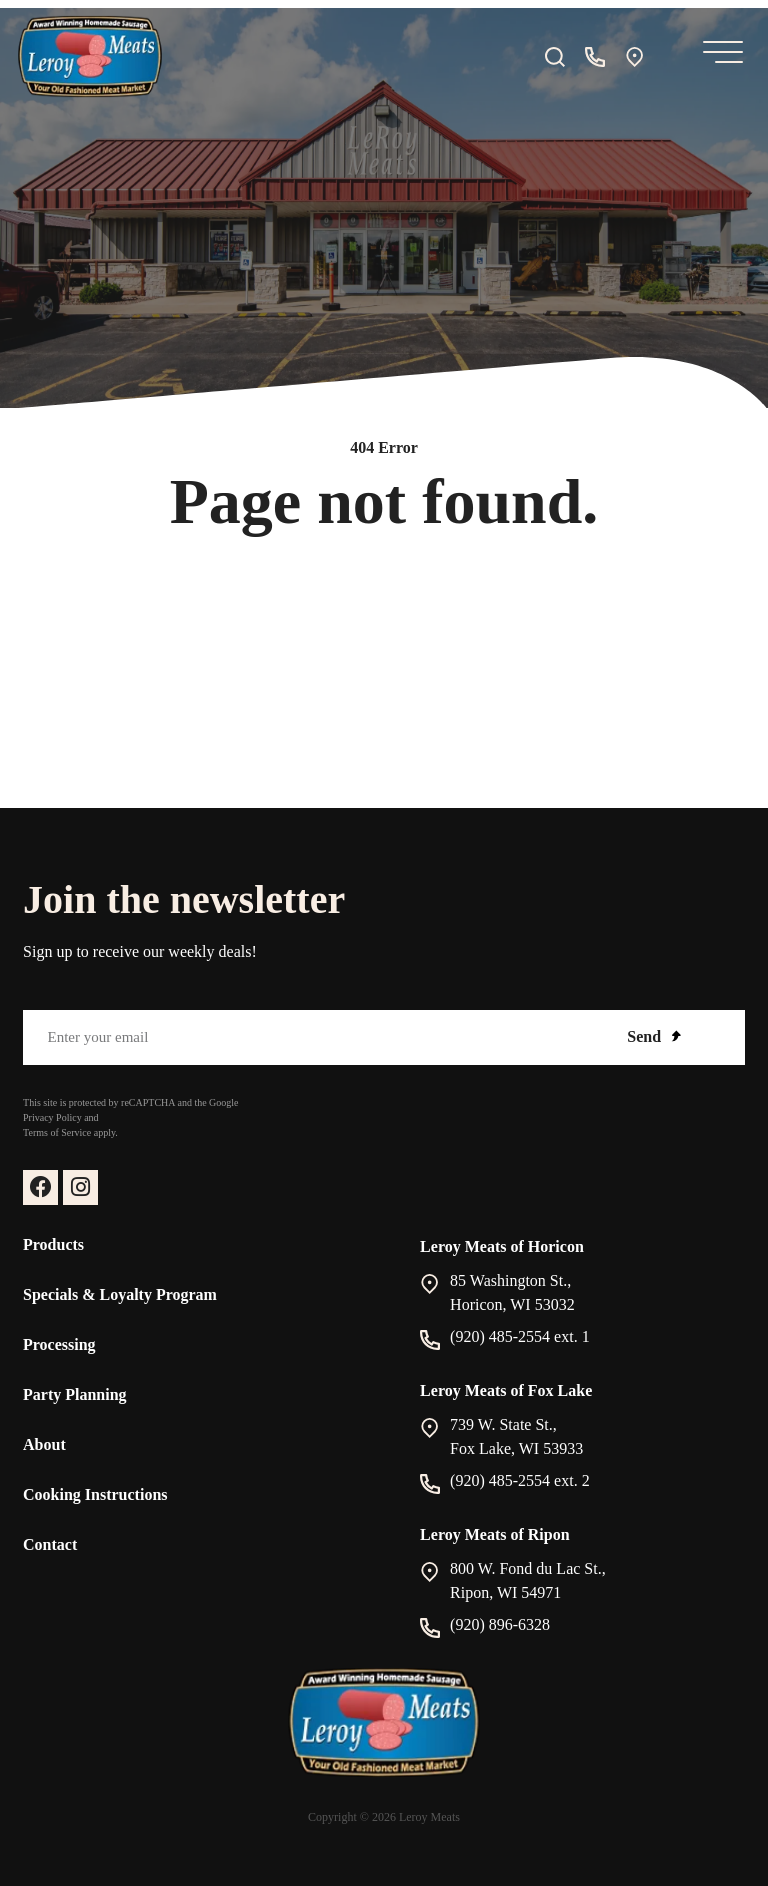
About (44, 1444)
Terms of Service (57, 1132)
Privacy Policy (52, 1117)
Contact (50, 1544)
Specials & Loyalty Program (120, 1294)
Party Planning (75, 1394)
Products (53, 1244)
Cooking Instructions (95, 1494)
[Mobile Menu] (719, 56)
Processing (59, 1344)
